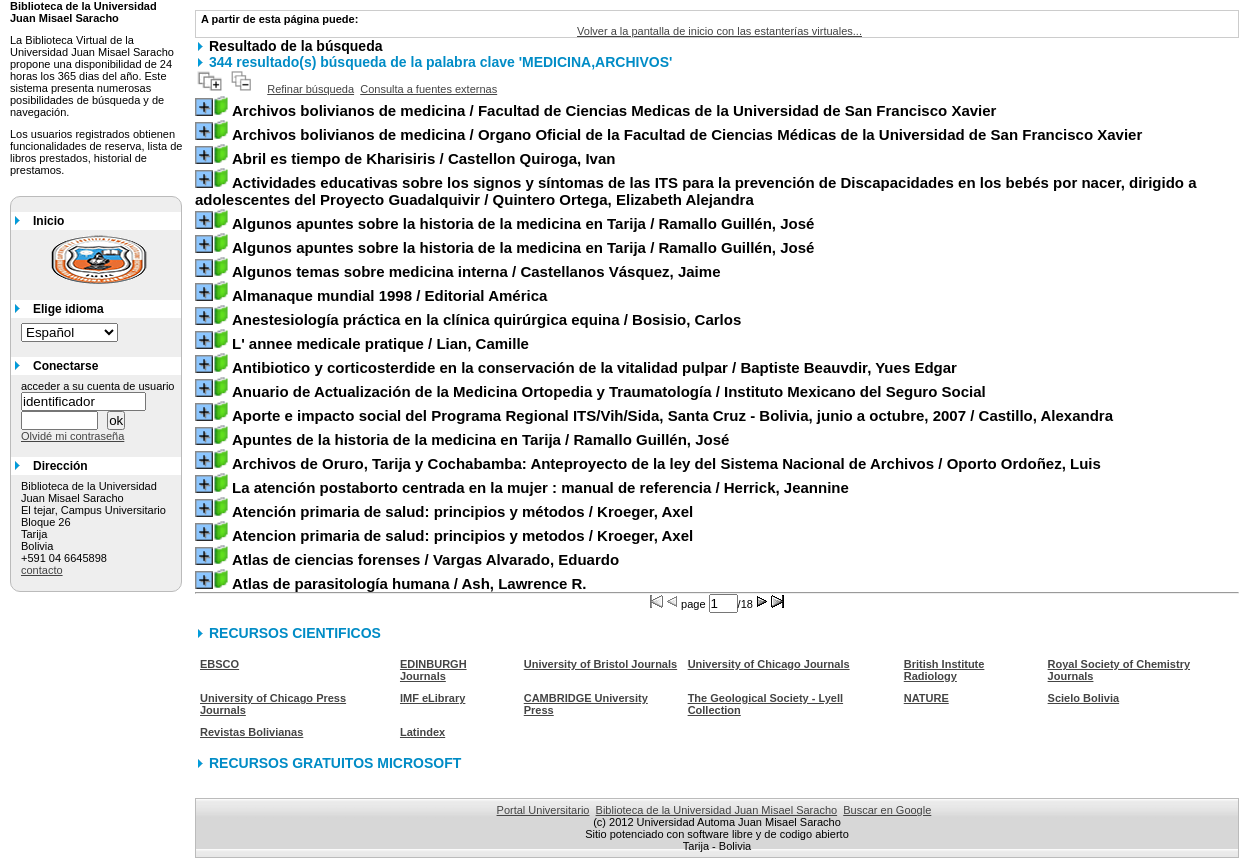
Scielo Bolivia (1084, 698)
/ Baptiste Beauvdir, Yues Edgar (594, 367)
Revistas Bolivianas (251, 732)
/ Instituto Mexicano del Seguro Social (609, 391)
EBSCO (219, 664)
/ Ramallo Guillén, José (523, 223)
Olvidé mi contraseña (72, 436)
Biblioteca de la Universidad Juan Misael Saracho (717, 810)
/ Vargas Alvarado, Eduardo (425, 559)
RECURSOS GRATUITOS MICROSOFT (335, 763)
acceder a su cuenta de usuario (98, 386)
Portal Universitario (543, 810)
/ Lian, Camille (380, 343)
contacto (42, 570)
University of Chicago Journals (769, 664)
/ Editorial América (389, 295)
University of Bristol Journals (600, 664)
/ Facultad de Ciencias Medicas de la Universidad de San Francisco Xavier (614, 110)
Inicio (48, 221)
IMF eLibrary (432, 698)
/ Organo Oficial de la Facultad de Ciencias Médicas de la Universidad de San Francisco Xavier (687, 134)
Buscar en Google (887, 810)
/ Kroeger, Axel (462, 511)
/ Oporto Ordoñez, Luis (666, 463)
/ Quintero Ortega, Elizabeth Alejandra (695, 191)
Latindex (422, 732)
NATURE (926, 698)
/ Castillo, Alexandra (672, 415)
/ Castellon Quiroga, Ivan (423, 158)
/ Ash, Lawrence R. (409, 583)
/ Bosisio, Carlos (486, 319)
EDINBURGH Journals (433, 670)
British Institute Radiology (944, 670)
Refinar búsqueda (310, 89)
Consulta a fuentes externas (428, 89)
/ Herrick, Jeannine (540, 487)
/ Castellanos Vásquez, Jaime (476, 271)
